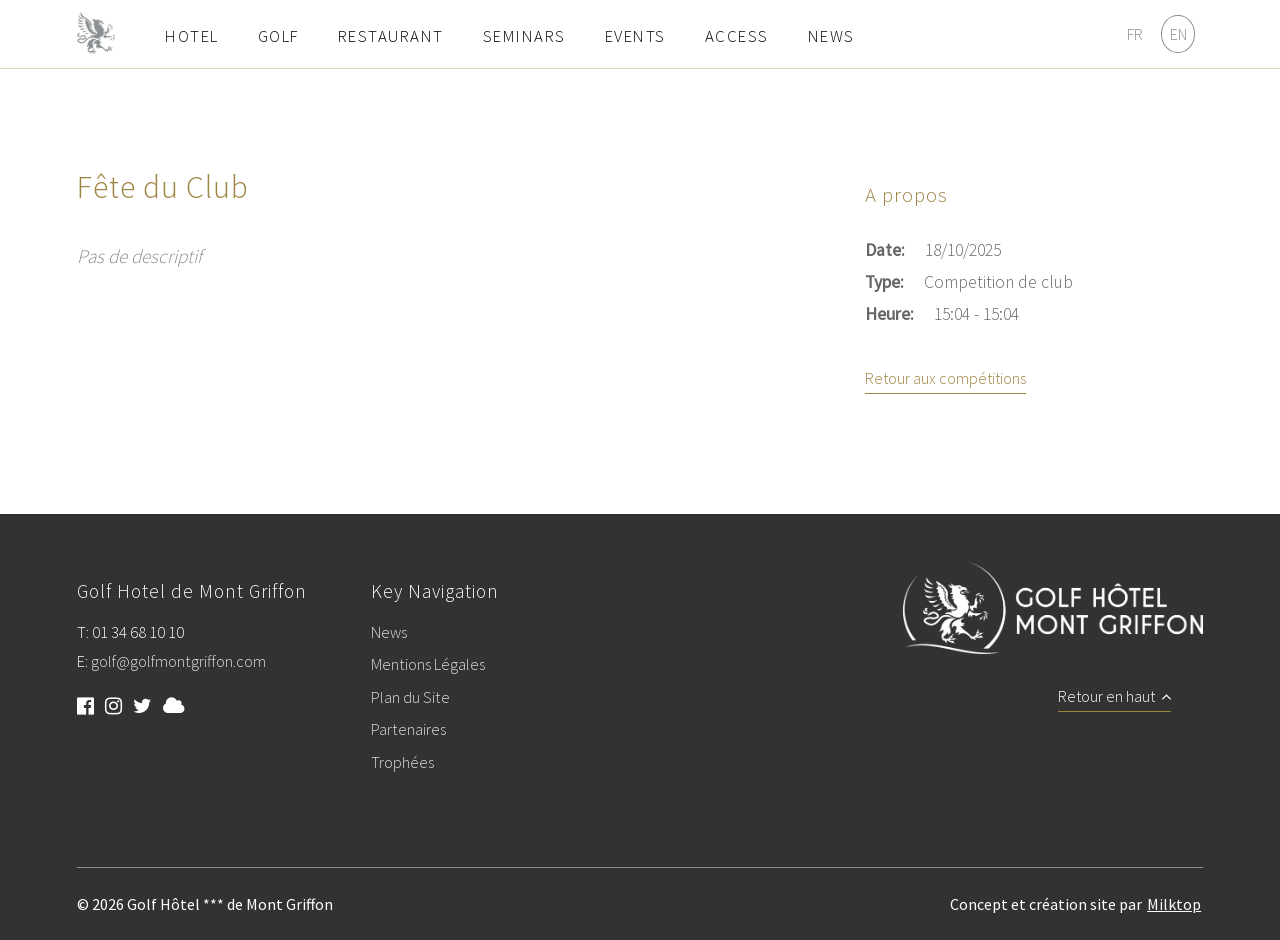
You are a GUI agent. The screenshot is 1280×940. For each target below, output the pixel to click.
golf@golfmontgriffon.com (178, 662)
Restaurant (391, 36)
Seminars (524, 36)
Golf (278, 36)
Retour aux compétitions (945, 379)
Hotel (192, 36)
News (831, 36)
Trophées (402, 763)
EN (1178, 34)
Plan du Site (410, 698)
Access (737, 36)
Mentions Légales (428, 665)
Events (635, 36)
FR (1135, 34)
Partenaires (408, 730)
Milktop (1174, 904)
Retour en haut (1114, 697)
